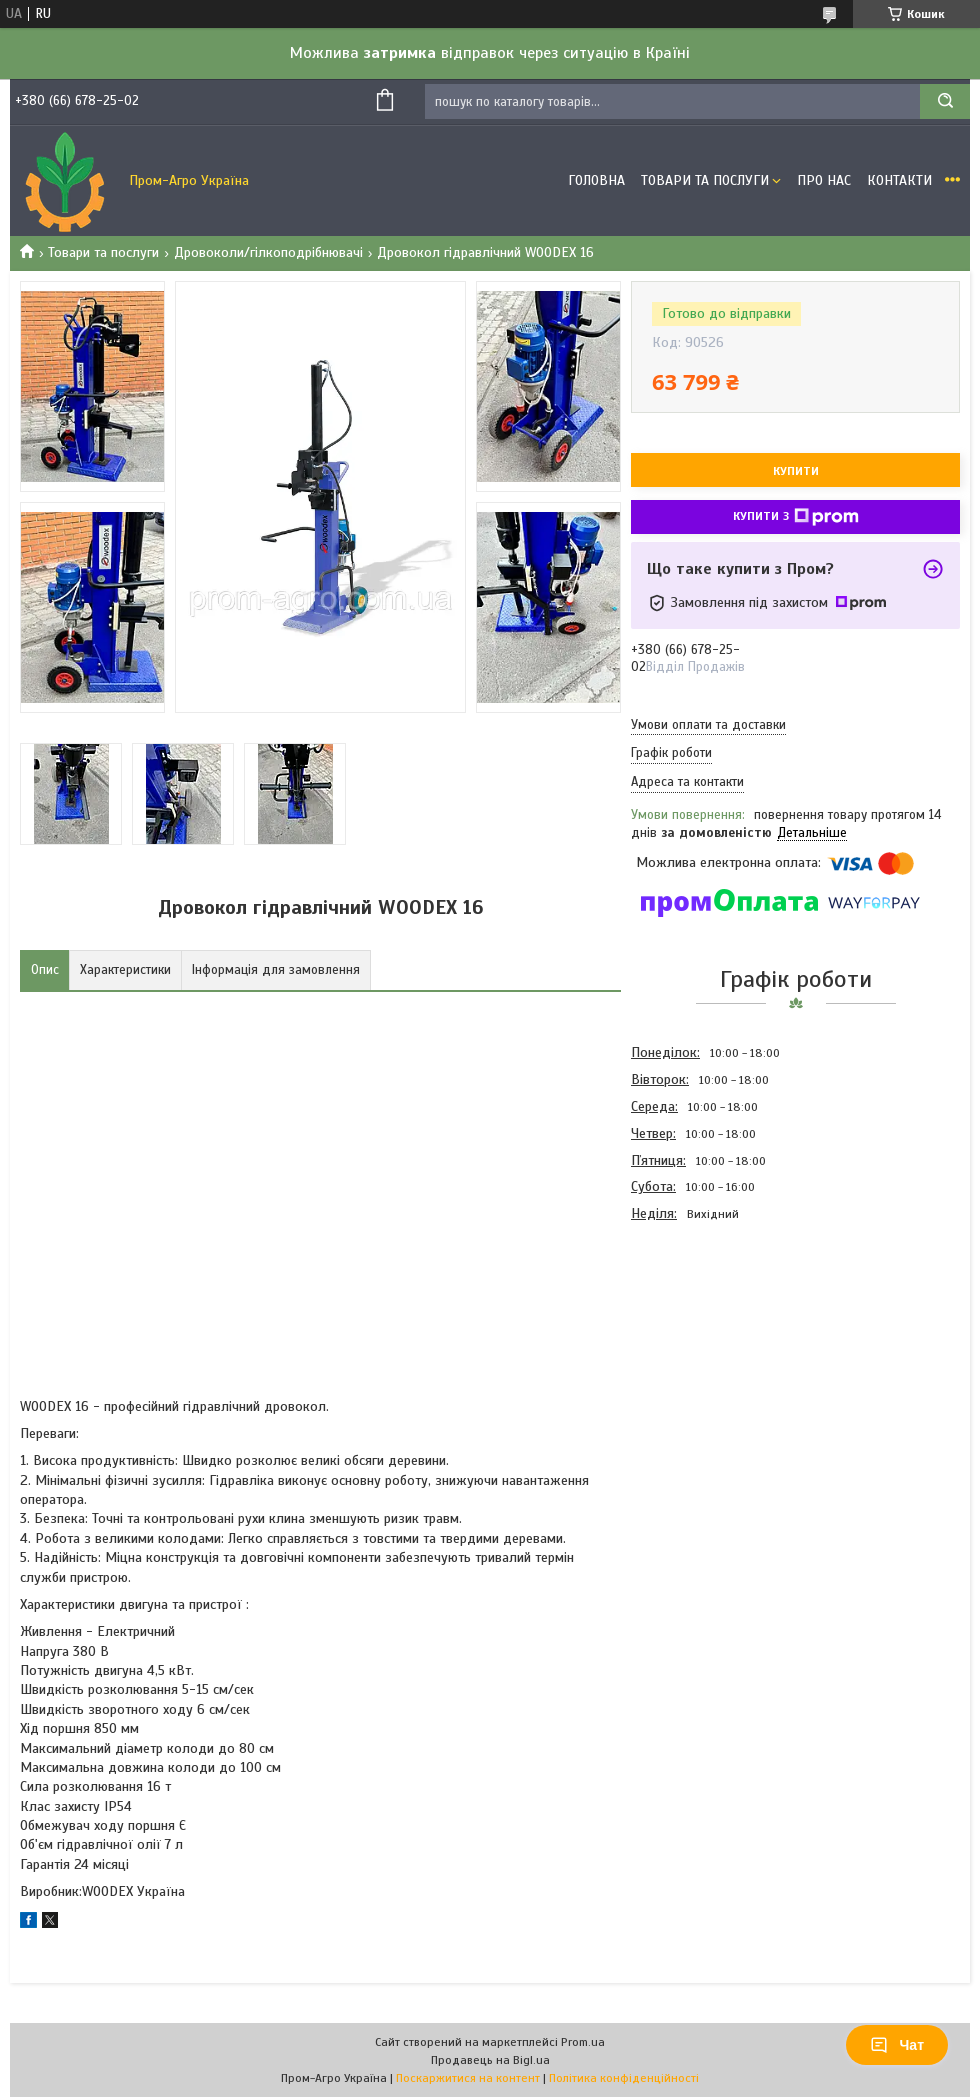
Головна (596, 180)
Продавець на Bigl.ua (490, 2060)
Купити (796, 471)
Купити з (796, 517)
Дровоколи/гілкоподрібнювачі (268, 252)
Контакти (899, 180)
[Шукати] (945, 101)
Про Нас (824, 180)
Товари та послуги (103, 252)
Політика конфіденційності (624, 2078)
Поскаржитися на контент (468, 2078)
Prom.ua (583, 2042)
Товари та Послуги (705, 180)
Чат (897, 2045)
